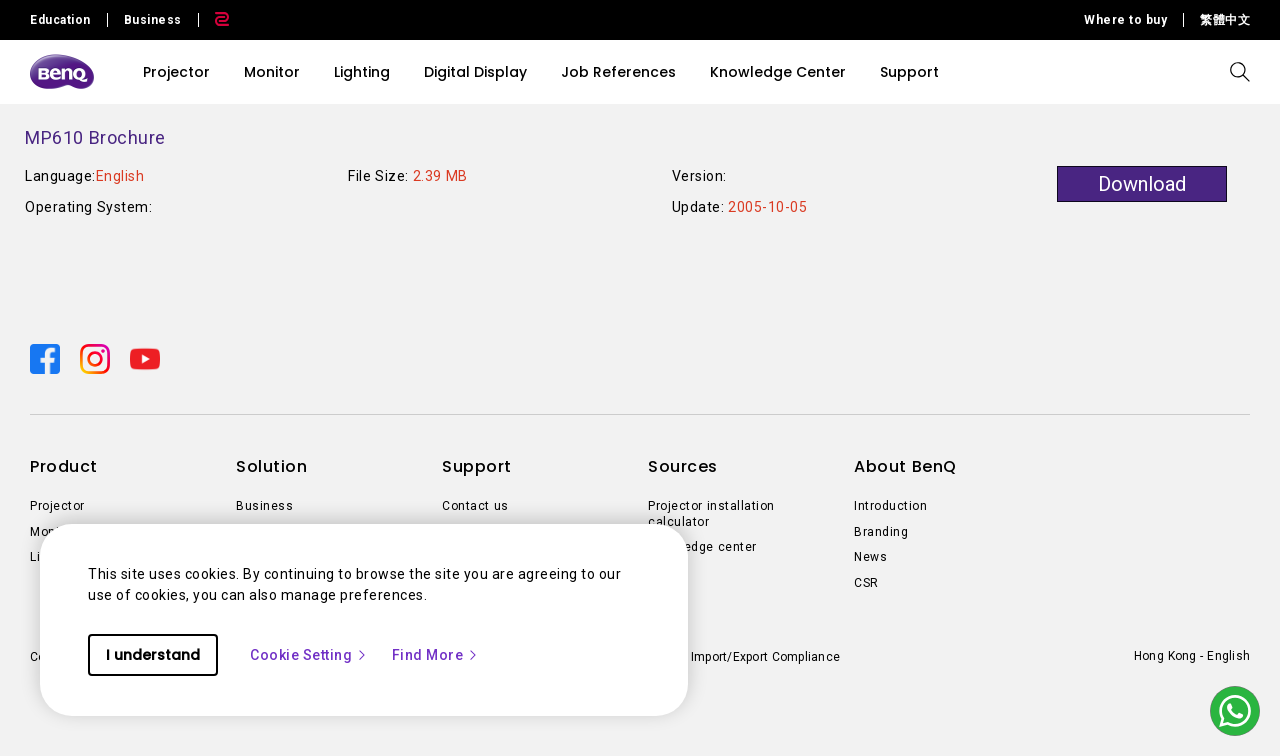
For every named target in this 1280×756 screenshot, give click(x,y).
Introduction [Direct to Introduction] (890, 506)
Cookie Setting (309, 655)
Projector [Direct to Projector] (57, 506)
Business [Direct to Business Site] (153, 20)
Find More (436, 655)
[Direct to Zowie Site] (214, 20)
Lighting (362, 72)
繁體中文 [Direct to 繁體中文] (1225, 20)
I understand (153, 655)
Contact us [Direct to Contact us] (475, 506)
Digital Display (475, 72)
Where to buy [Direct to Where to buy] (1125, 20)
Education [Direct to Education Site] (60, 20)
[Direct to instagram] (97, 358)
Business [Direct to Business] (264, 506)
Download (1142, 184)
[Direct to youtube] (145, 358)
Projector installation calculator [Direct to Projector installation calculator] (711, 514)
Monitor (272, 72)
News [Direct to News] (870, 557)
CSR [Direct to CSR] (866, 583)
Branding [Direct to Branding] (881, 532)
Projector (176, 72)
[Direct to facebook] (47, 358)
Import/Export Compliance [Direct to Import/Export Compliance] (765, 657)
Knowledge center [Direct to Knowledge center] (702, 547)
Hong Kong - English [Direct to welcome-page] (1192, 656)
